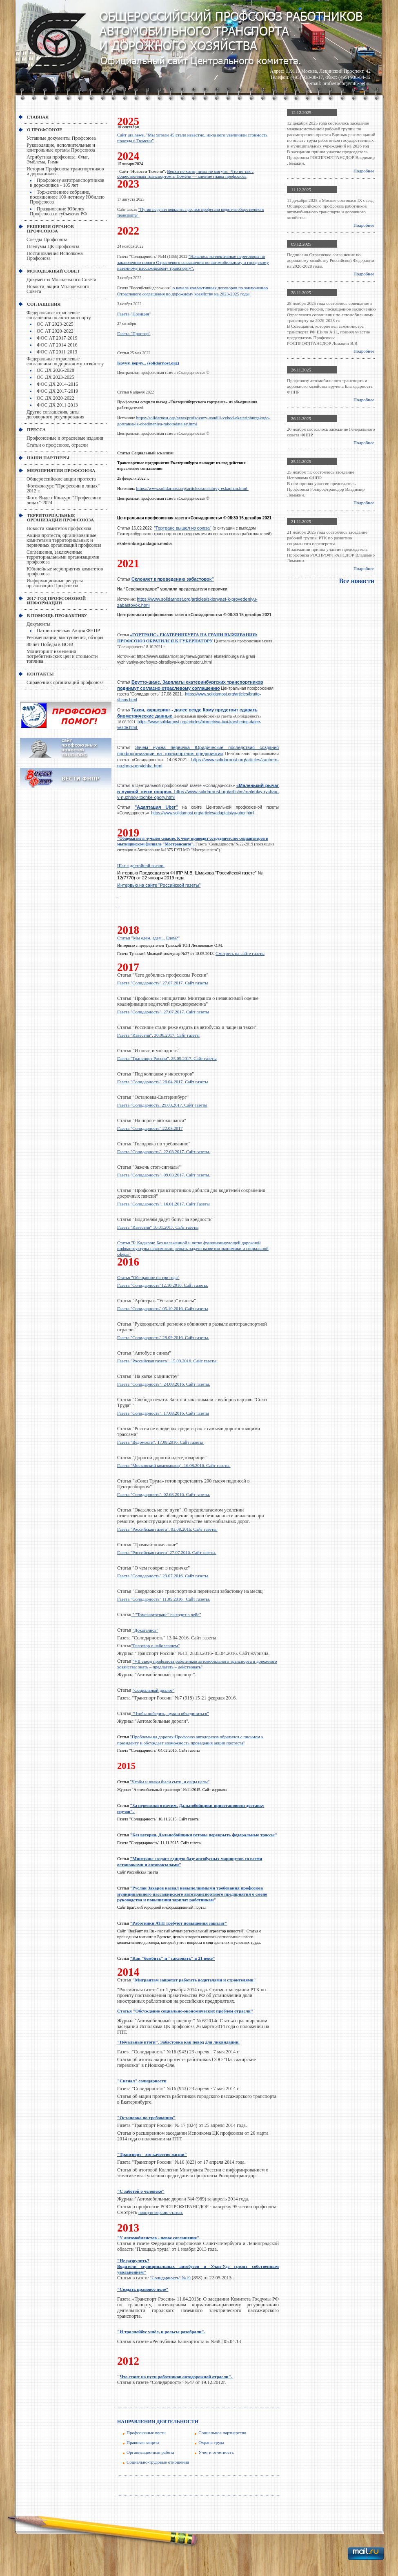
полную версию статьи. (160, 2212)
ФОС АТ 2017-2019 (57, 338)
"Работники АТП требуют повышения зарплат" (178, 1923)
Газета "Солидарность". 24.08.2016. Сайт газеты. (163, 1384)
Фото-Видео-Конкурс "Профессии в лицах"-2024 (64, 500)
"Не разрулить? (133, 2260)
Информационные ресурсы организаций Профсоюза (55, 583)
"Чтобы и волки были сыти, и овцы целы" (169, 1781)
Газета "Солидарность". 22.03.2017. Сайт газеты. (163, 1151)
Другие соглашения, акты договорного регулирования (55, 414)
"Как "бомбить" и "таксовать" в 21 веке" (172, 1958)
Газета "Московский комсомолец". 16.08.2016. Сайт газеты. (174, 1465)
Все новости (356, 580)
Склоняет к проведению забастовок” (172, 579)
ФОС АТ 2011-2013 (57, 352)
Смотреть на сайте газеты (240, 953)
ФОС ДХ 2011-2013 (57, 405)
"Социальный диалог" (154, 1690)
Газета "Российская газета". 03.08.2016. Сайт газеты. (167, 1529)
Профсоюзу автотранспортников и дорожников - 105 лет (67, 182)
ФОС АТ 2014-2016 (57, 345)
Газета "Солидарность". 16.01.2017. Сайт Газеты (163, 1203)
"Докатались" (145, 1630)
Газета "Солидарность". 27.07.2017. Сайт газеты (163, 1011)
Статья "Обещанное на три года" (148, 1277)
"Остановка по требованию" (146, 2117)
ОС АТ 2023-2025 (55, 324)
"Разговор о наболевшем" (155, 1645)
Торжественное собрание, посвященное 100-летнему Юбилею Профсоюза (67, 197)
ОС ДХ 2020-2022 (55, 398)
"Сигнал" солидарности (142, 2080)
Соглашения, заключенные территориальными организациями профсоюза (63, 557)
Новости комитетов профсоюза (59, 528)
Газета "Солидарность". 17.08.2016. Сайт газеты (163, 1413)
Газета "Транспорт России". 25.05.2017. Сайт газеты (167, 1058)
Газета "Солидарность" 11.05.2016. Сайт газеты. (163, 1599)
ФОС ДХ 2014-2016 (57, 384)
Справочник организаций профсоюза (65, 682)
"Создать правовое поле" (142, 2289)
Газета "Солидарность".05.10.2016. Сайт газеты (162, 1308)
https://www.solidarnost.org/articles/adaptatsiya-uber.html (203, 813)
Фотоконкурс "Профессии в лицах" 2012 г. (63, 488)
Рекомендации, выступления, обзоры (65, 637)
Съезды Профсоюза (47, 239)
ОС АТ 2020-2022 (55, 331)
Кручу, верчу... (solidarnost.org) (148, 362)
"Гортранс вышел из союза (182, 527)
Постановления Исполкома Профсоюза (55, 255)
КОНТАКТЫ (40, 673)
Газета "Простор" (134, 333)
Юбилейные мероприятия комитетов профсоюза (65, 571)
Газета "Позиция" (134, 313)
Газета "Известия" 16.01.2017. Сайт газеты (157, 1227)
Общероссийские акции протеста (61, 479)
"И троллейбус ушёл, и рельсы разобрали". (161, 2331)
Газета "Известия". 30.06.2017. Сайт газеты (158, 1035)
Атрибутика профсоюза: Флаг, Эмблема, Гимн (58, 159)
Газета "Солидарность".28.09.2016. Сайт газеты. (163, 1337)
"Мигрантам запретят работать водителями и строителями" (194, 1979)
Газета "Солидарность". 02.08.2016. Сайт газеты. (163, 1494)
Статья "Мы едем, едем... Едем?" (148, 937)
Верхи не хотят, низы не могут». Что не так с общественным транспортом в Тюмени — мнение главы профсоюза (185, 174)
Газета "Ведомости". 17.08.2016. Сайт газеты (160, 1442)
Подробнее (364, 170)
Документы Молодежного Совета (61, 279)
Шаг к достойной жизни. (141, 865)
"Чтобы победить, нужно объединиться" (170, 1713)
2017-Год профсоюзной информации (56, 600)
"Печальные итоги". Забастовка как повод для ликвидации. (178, 2041)
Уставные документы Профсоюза (61, 138)
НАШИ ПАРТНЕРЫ (48, 457)
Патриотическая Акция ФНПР (68, 630)
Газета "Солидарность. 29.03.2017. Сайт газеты (162, 1104)
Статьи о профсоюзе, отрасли (57, 445)
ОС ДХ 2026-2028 (55, 370)
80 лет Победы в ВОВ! (50, 644)
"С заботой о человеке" (141, 2191)
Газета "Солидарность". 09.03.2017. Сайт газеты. (163, 1174)
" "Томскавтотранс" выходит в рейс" (166, 1614)
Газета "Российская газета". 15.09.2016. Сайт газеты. (167, 1360)
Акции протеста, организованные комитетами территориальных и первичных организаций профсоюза (64, 540)
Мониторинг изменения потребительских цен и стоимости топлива (62, 656)
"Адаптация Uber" (156, 807)
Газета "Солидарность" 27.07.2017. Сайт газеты (162, 982)
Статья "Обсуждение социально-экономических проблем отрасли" (185, 2010)
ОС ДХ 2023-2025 (55, 377)
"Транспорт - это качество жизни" (152, 2154)
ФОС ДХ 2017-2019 (57, 391)
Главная (38, 116)
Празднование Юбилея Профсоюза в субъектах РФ (58, 211)
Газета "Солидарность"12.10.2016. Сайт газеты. (162, 1285)
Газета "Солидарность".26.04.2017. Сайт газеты (162, 1081)
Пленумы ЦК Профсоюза (53, 246)
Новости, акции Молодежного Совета (58, 289)
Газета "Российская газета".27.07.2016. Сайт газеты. (166, 1552)
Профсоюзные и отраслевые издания (65, 438)
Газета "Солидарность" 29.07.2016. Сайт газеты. (163, 1575)
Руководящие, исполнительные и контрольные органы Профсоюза (61, 147)
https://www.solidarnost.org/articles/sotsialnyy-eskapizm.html (192, 488)
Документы (38, 624)
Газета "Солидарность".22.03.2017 (149, 1128)
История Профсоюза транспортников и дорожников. (65, 171)
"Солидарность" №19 (170, 2277)
